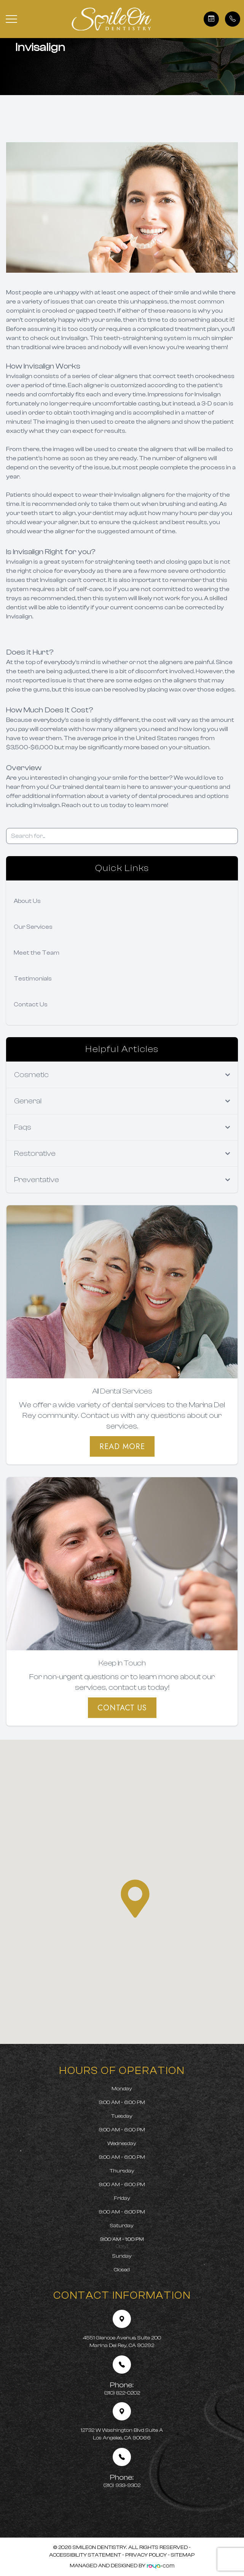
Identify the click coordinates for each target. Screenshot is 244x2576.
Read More (122, 1446)
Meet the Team (36, 952)
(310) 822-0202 (122, 2388)
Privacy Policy (146, 2555)
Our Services (33, 926)
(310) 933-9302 (121, 2481)
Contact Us (31, 1004)
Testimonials (33, 978)
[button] (11, 19)
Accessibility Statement (85, 2555)
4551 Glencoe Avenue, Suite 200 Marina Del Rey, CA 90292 (122, 2342)
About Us (27, 901)
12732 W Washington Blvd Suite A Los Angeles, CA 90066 (122, 2434)
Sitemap (183, 2555)
